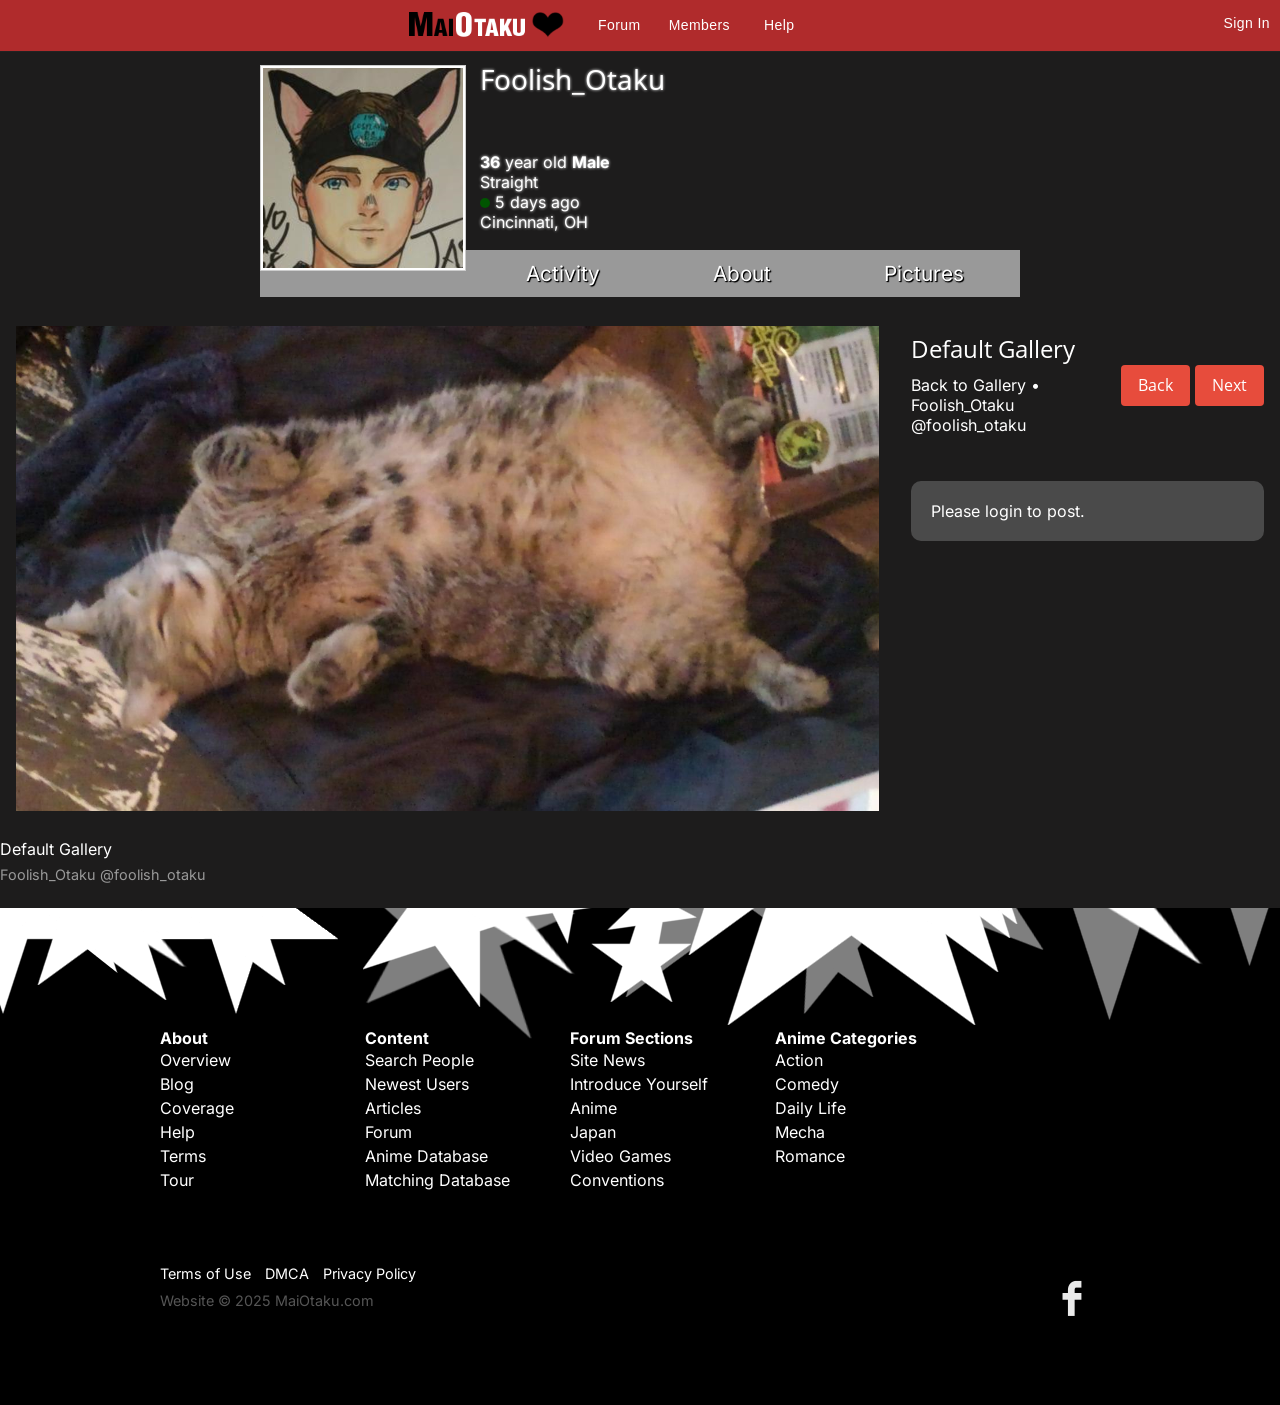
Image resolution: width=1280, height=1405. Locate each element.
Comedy (807, 1084)
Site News (607, 1060)
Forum (619, 25)
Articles (393, 1108)
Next (1229, 385)
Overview (195, 1060)
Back (1155, 385)
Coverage (197, 1108)
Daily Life (810, 1108)
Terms (183, 1156)
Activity (563, 273)
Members (699, 25)
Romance (810, 1156)
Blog (177, 1084)
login (1003, 511)
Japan (593, 1132)
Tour (177, 1180)
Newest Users (417, 1084)
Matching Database (437, 1180)
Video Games (620, 1156)
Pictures (924, 273)
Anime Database (426, 1156)
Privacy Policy (369, 1273)
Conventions (617, 1180)
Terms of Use (205, 1273)
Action (799, 1060)
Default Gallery (56, 849)
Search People (419, 1060)
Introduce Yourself (639, 1084)
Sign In (1247, 23)
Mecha (800, 1132)
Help (779, 25)
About (742, 273)
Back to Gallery (968, 385)
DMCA (287, 1273)
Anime (593, 1108)
